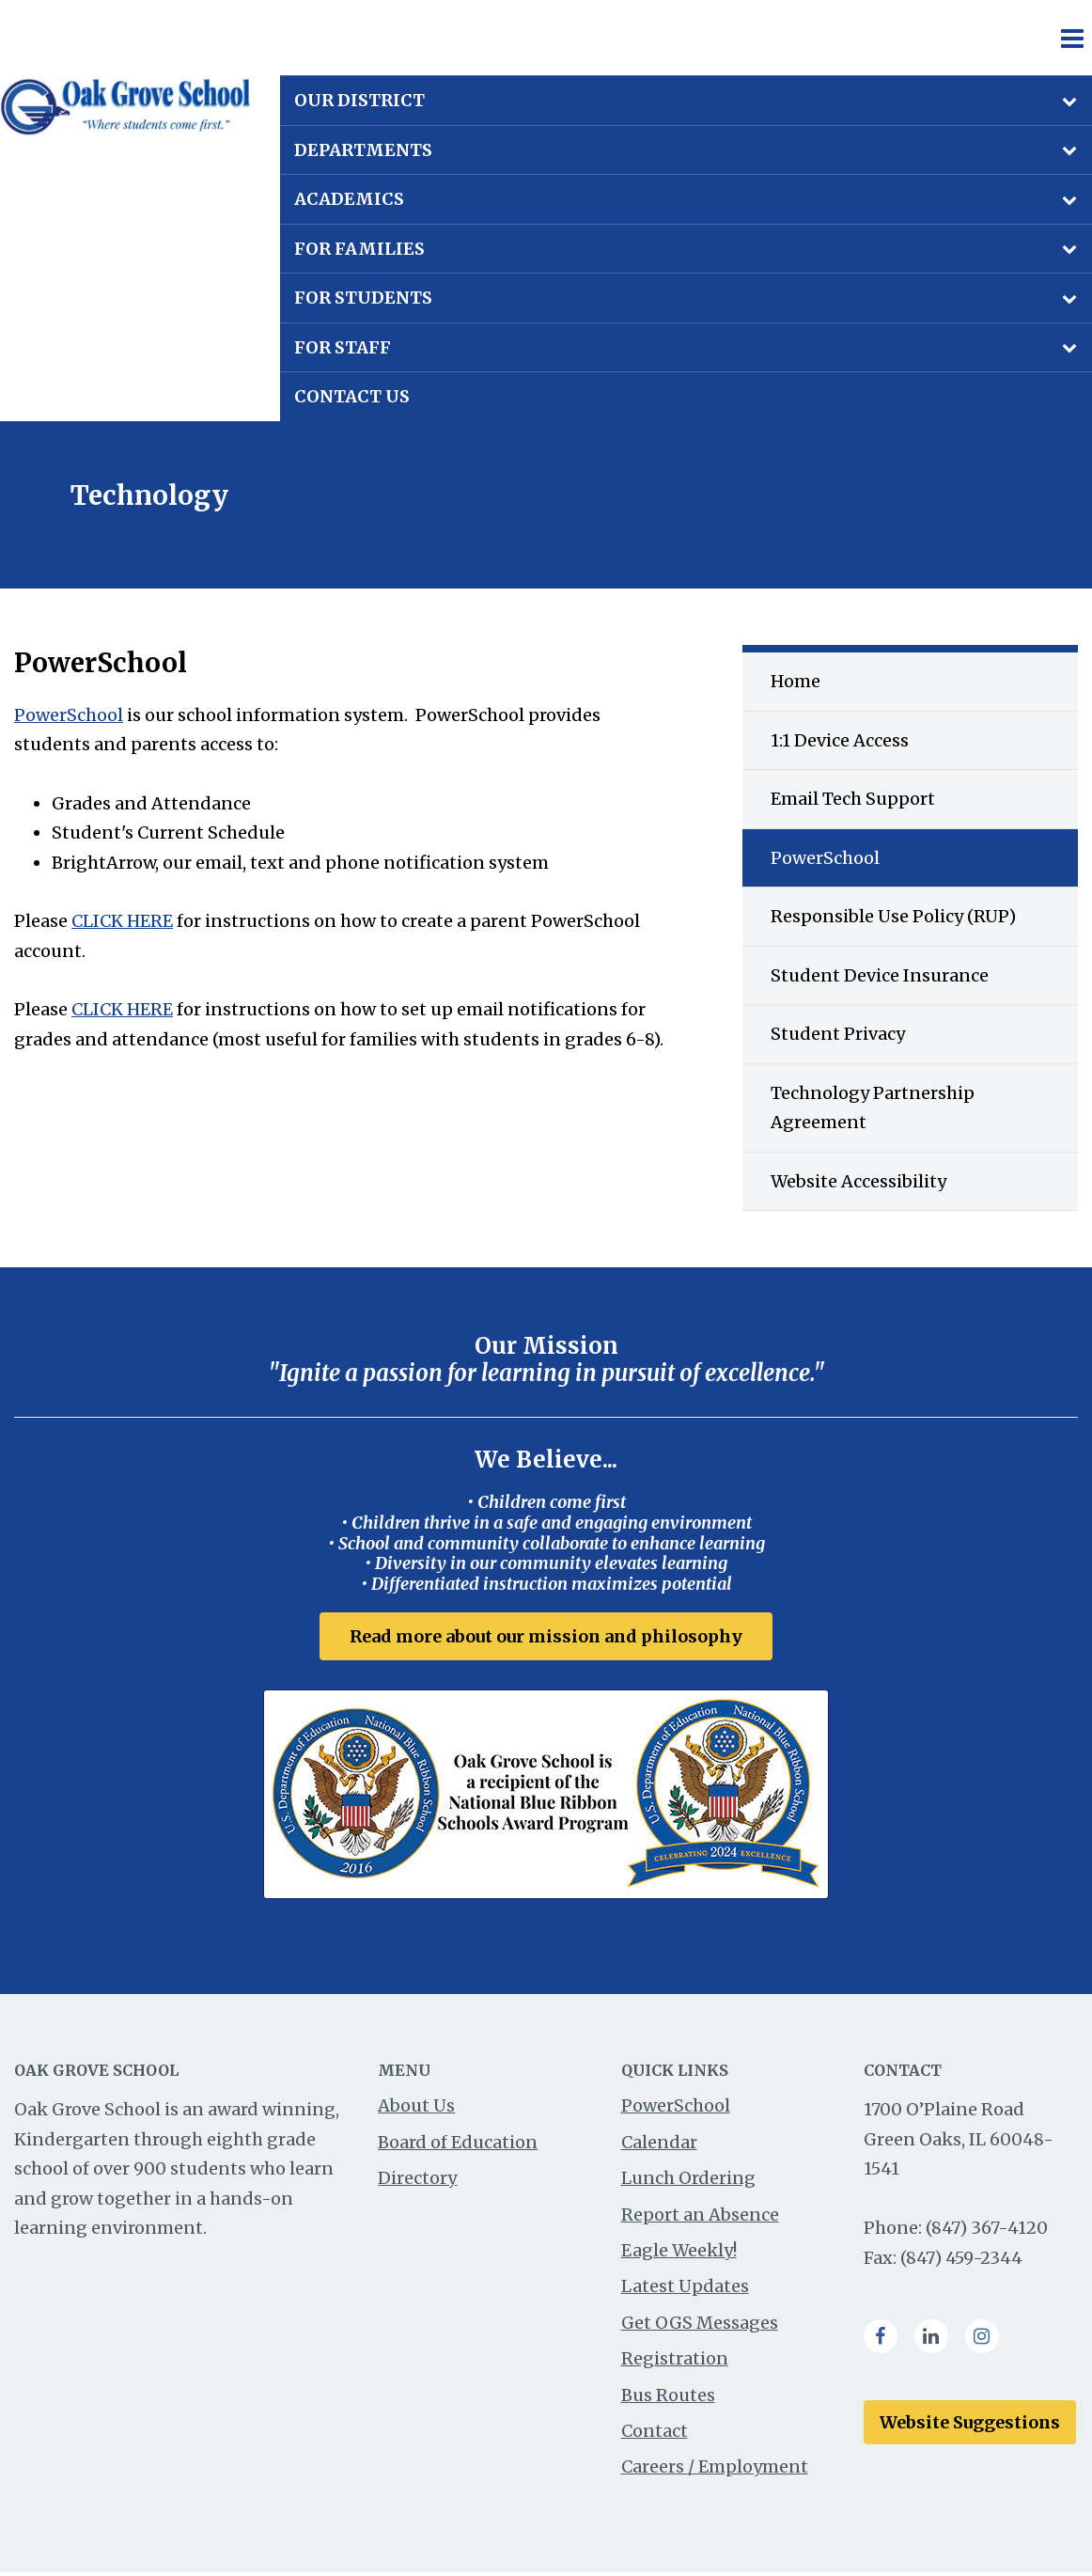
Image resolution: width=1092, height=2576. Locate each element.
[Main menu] (1071, 37)
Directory (417, 2181)
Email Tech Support (853, 798)
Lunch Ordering (688, 2181)
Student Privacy (838, 1034)
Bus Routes (668, 2398)
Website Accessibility (858, 1181)
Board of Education (458, 2146)
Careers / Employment (714, 2470)
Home (795, 681)
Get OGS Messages (699, 2326)
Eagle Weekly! (679, 2254)
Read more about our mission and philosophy (546, 1636)
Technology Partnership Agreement (873, 1108)
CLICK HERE (122, 921)
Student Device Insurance (880, 975)
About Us (416, 2109)
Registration (674, 2362)
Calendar (659, 2146)
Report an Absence (700, 2218)
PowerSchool (68, 715)
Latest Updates (685, 2290)
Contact (654, 2434)
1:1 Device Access (840, 740)
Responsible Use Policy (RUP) (893, 916)
